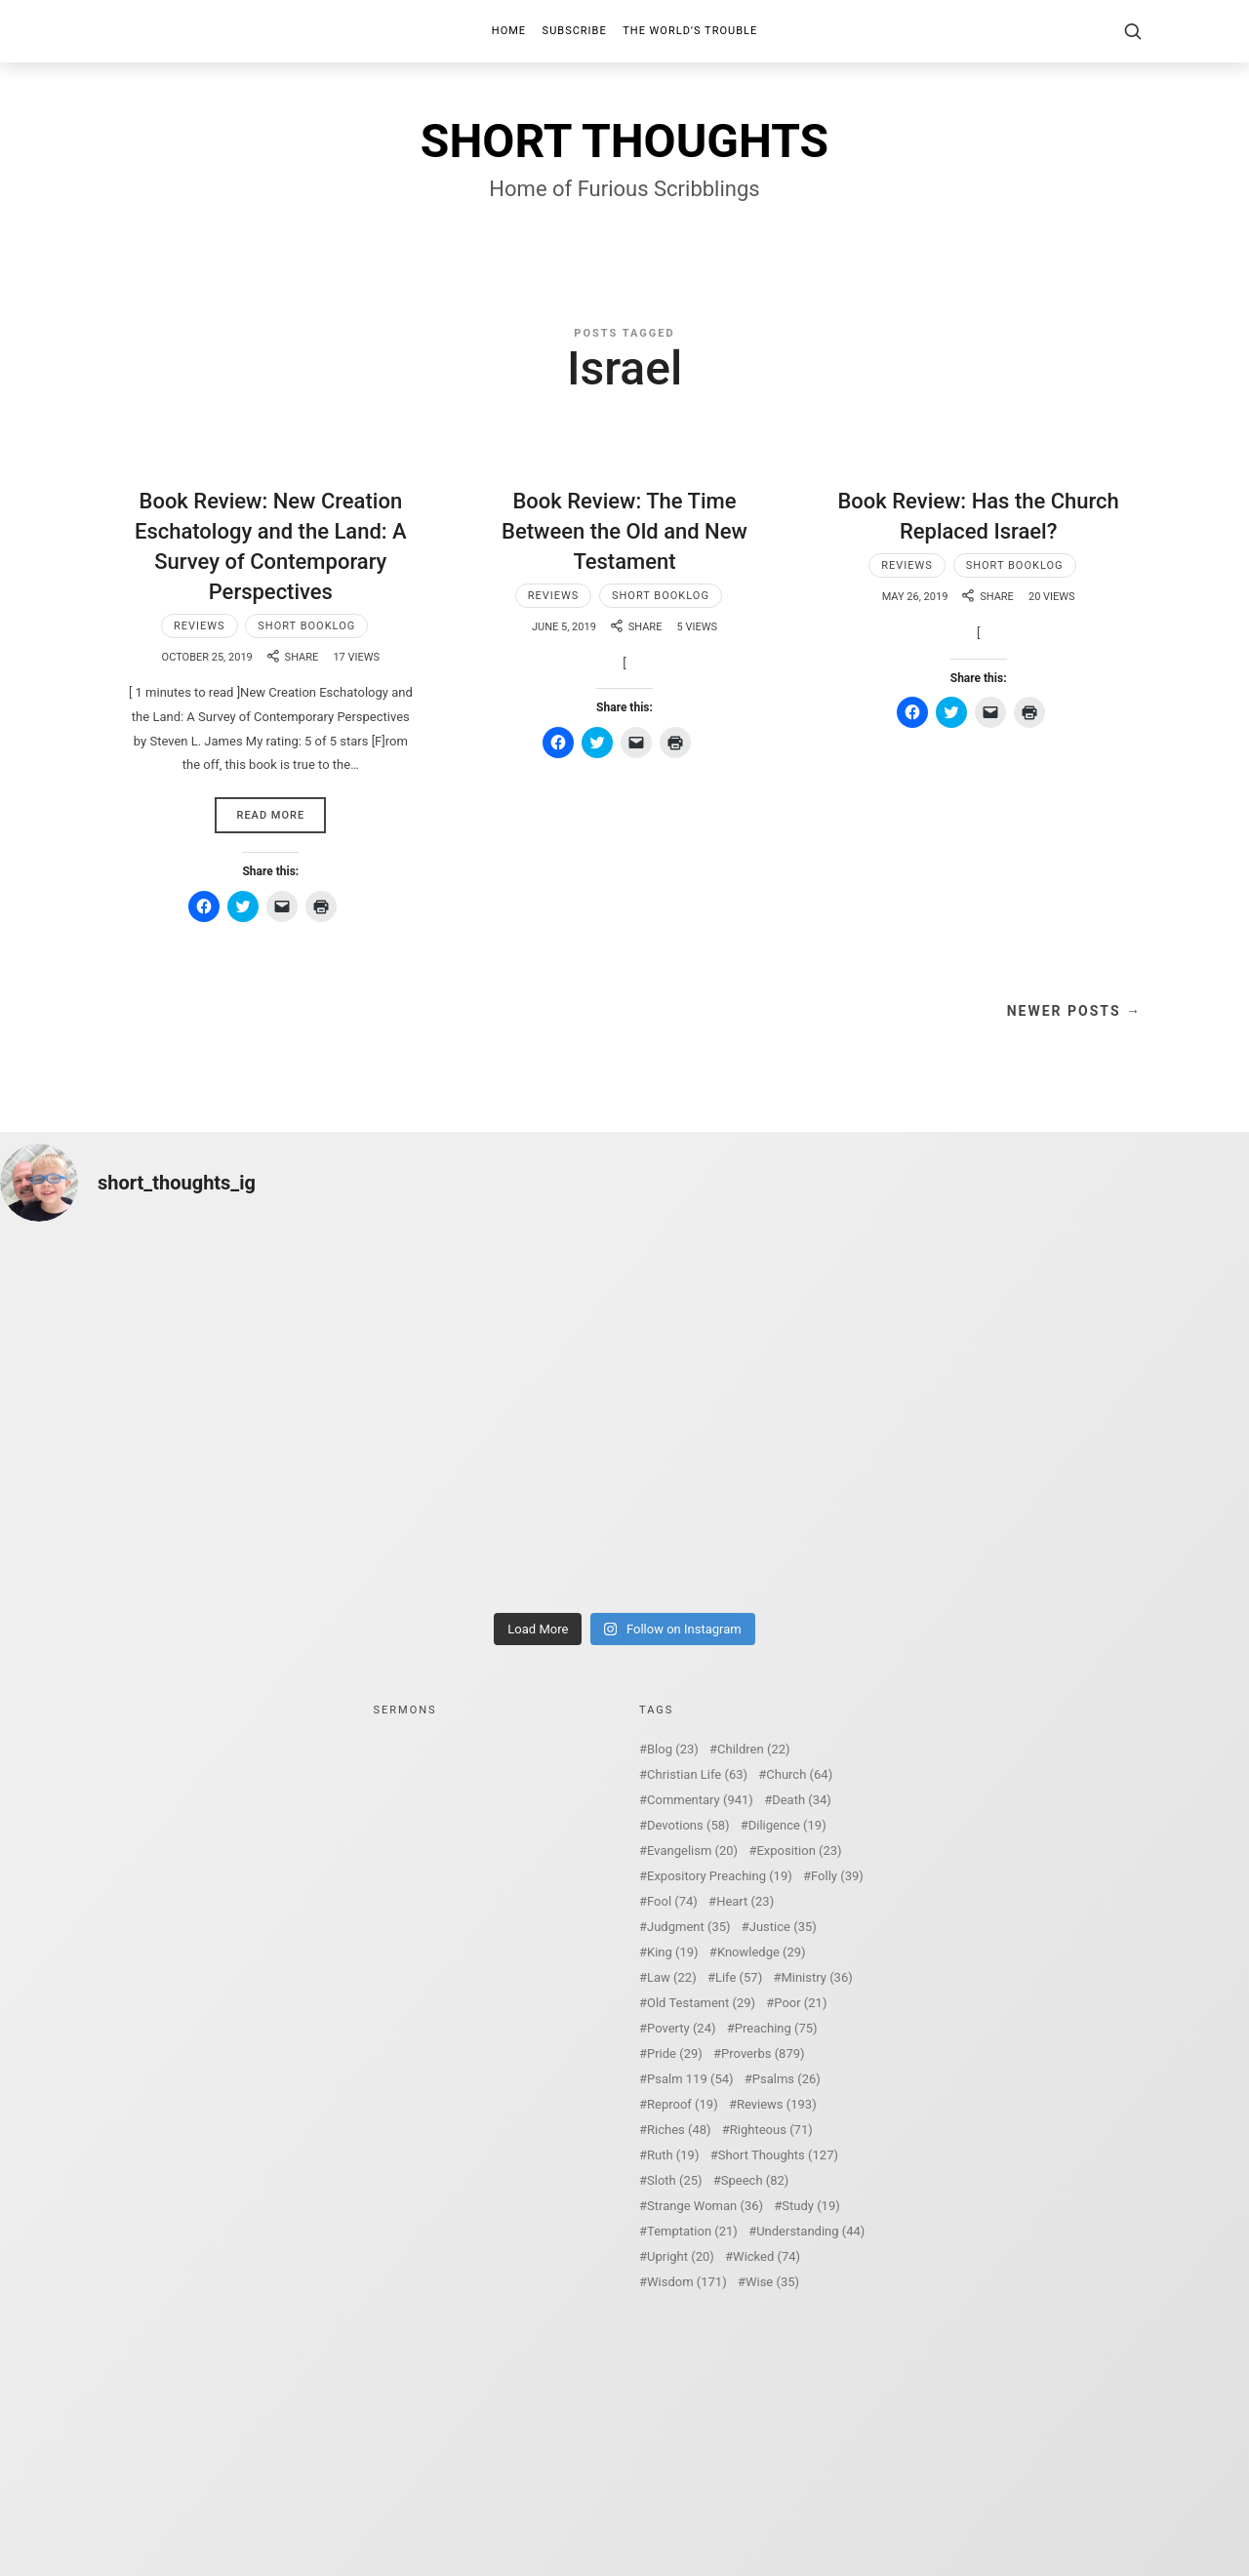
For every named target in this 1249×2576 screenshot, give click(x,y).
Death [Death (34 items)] (801, 1799)
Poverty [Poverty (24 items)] (681, 2028)
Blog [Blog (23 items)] (673, 1749)
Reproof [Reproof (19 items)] (682, 2104)
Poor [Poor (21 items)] (800, 2002)
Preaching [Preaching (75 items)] (776, 2028)
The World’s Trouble (690, 30)
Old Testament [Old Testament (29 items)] (701, 2002)
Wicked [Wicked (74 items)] (766, 2256)
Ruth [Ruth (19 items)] (673, 2155)
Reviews (199, 626)
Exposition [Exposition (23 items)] (798, 1850)
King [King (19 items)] (673, 1952)
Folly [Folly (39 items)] (837, 1876)
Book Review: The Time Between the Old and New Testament (624, 531)
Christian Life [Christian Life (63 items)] (697, 1774)
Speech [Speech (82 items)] (755, 2180)
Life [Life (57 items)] (738, 1977)
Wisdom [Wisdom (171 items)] (687, 2281)
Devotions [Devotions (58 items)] (688, 1825)
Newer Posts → (1074, 1011)
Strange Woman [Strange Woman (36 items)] (705, 2205)
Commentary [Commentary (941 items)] (700, 1799)
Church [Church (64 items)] (799, 1774)
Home (509, 30)
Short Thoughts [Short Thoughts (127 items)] (778, 2155)
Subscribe (575, 30)
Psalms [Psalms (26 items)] (786, 2079)
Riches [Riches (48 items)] (679, 2129)
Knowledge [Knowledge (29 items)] (761, 1952)
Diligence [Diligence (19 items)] (787, 1825)
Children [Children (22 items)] (753, 1749)
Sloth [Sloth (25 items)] (675, 2180)
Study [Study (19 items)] (810, 2205)
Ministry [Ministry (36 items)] (816, 1977)
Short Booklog (306, 626)
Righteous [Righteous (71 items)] (771, 2129)
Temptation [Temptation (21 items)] (692, 2231)
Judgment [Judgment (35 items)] (689, 1926)
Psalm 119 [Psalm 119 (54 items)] (690, 2079)
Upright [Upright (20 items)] (680, 2256)
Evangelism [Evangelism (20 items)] (692, 1850)
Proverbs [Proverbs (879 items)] (762, 2053)
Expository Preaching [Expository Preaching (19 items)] (719, 1876)
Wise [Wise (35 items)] (772, 2281)
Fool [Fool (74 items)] (672, 1901)
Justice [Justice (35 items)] (783, 1926)
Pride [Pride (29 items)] (675, 2053)
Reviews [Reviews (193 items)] (777, 2104)
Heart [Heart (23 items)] (745, 1901)
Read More (270, 815)
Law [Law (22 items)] (672, 1977)
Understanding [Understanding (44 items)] (810, 2231)
